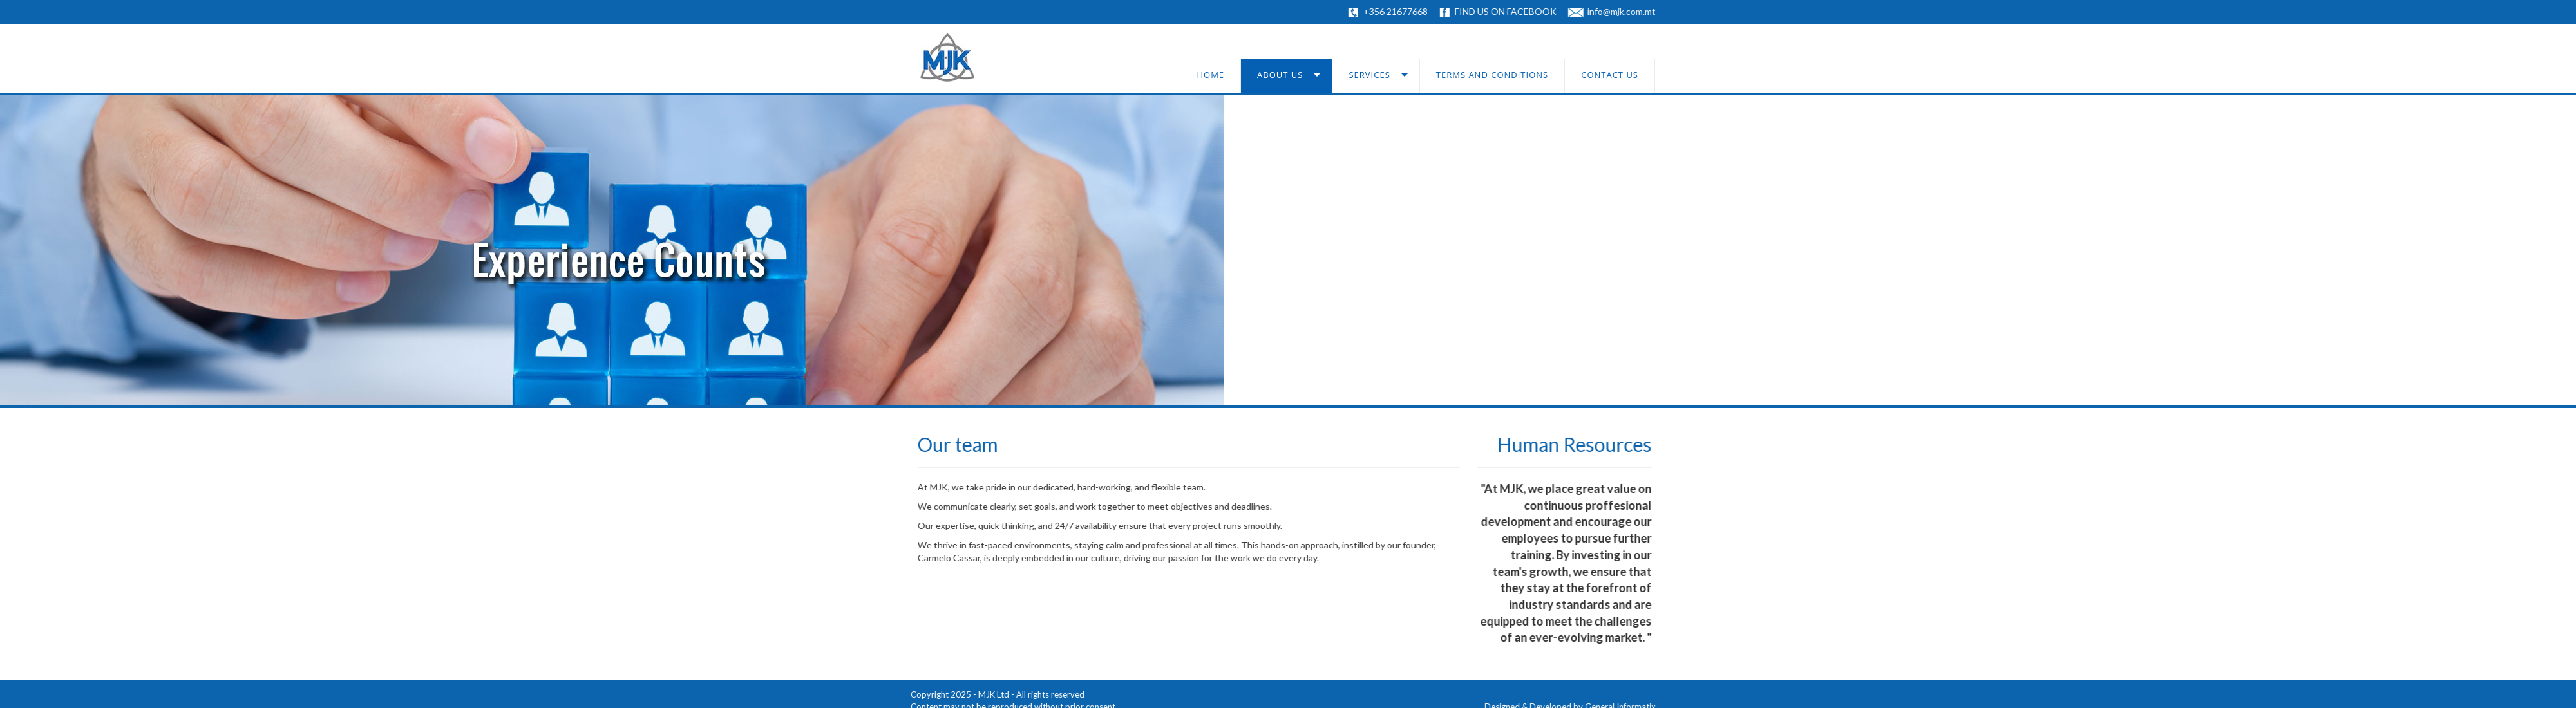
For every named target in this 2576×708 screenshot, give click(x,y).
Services (1369, 74)
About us (1280, 74)
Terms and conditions (1492, 74)
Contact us (1609, 74)
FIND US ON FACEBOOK (1511, 11)
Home (1210, 74)
